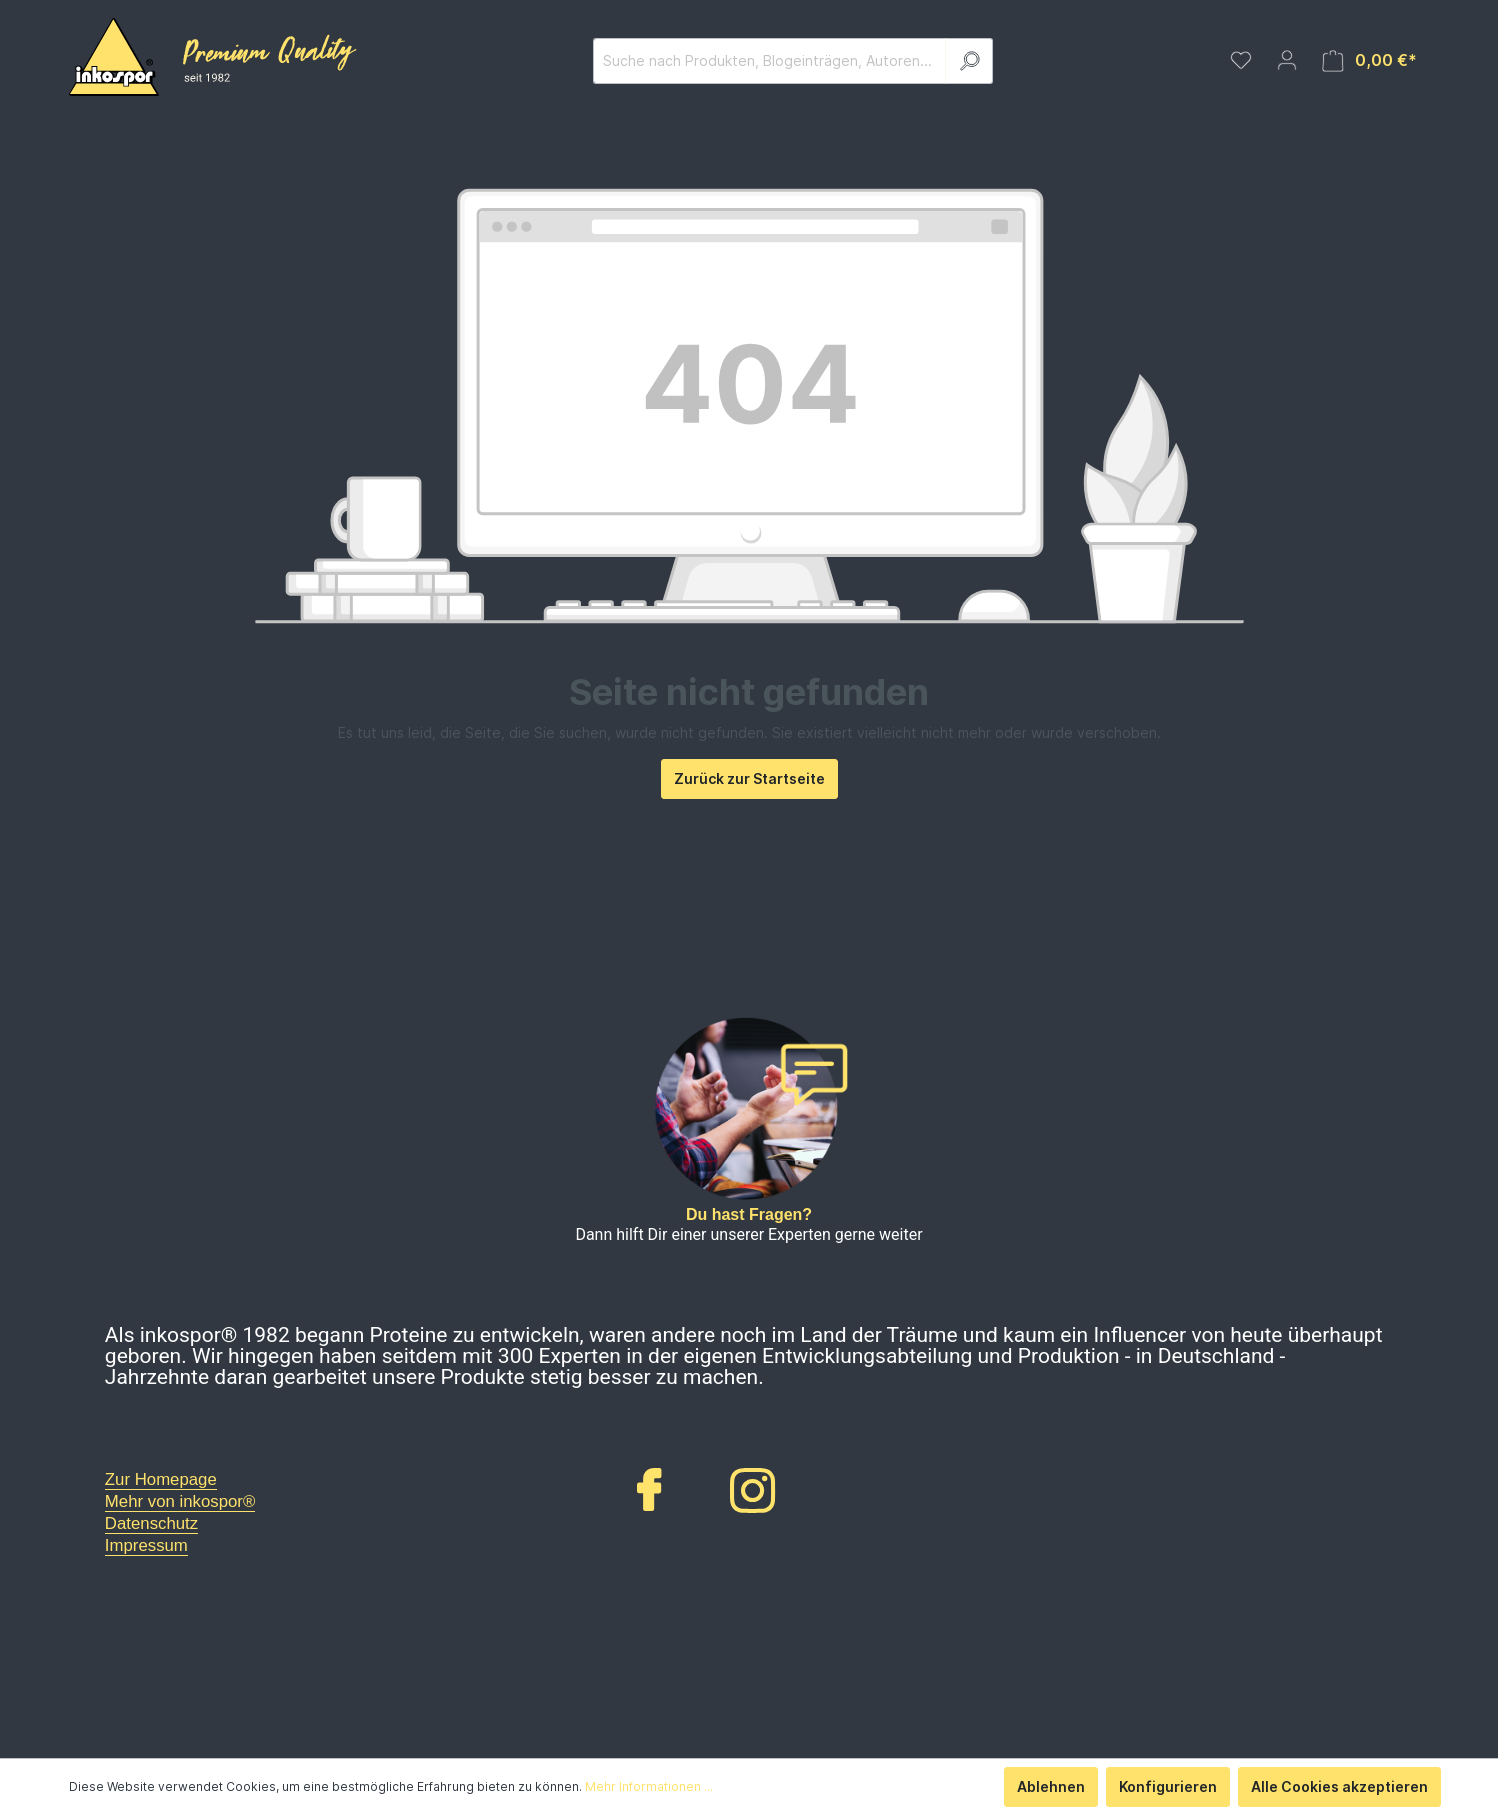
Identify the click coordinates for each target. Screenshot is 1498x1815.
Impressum (146, 1545)
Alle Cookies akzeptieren (1339, 1786)
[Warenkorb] (1369, 60)
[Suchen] (969, 61)
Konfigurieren (1168, 1786)
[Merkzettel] (1241, 60)
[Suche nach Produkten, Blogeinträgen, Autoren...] (769, 61)
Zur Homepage (161, 1479)
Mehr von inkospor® (180, 1501)
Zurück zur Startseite (749, 778)
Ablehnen (1051, 1786)
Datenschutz (151, 1523)
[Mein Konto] (1287, 60)
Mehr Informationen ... (649, 1786)
